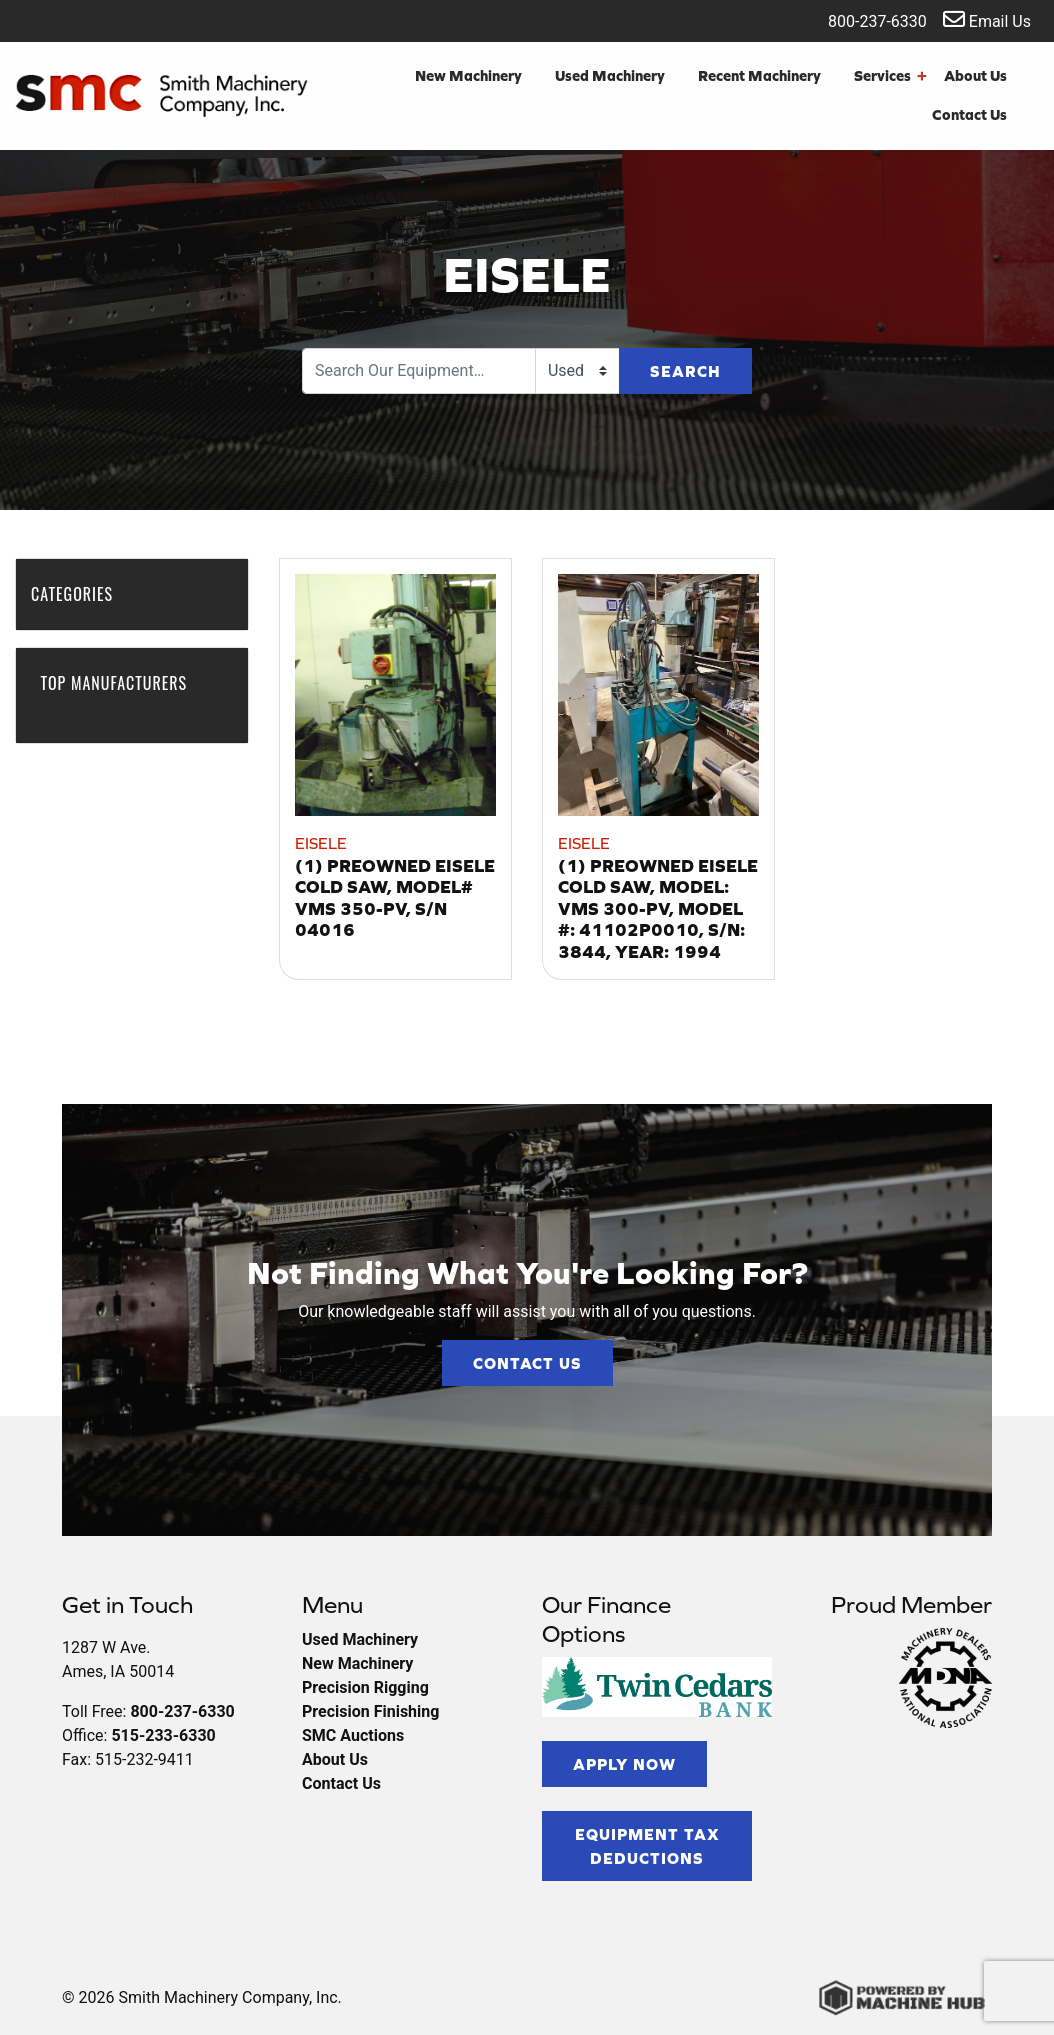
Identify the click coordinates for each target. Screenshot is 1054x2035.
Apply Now (624, 1764)
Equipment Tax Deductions (647, 1846)
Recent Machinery (759, 75)
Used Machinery (610, 75)
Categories (82, 594)
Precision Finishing (370, 1711)
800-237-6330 (864, 19)
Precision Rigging (365, 1687)
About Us (975, 75)
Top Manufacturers (113, 693)
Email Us (987, 19)
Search (685, 371)
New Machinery (468, 75)
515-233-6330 (163, 1735)
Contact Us (969, 114)
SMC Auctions (353, 1735)
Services (890, 76)
